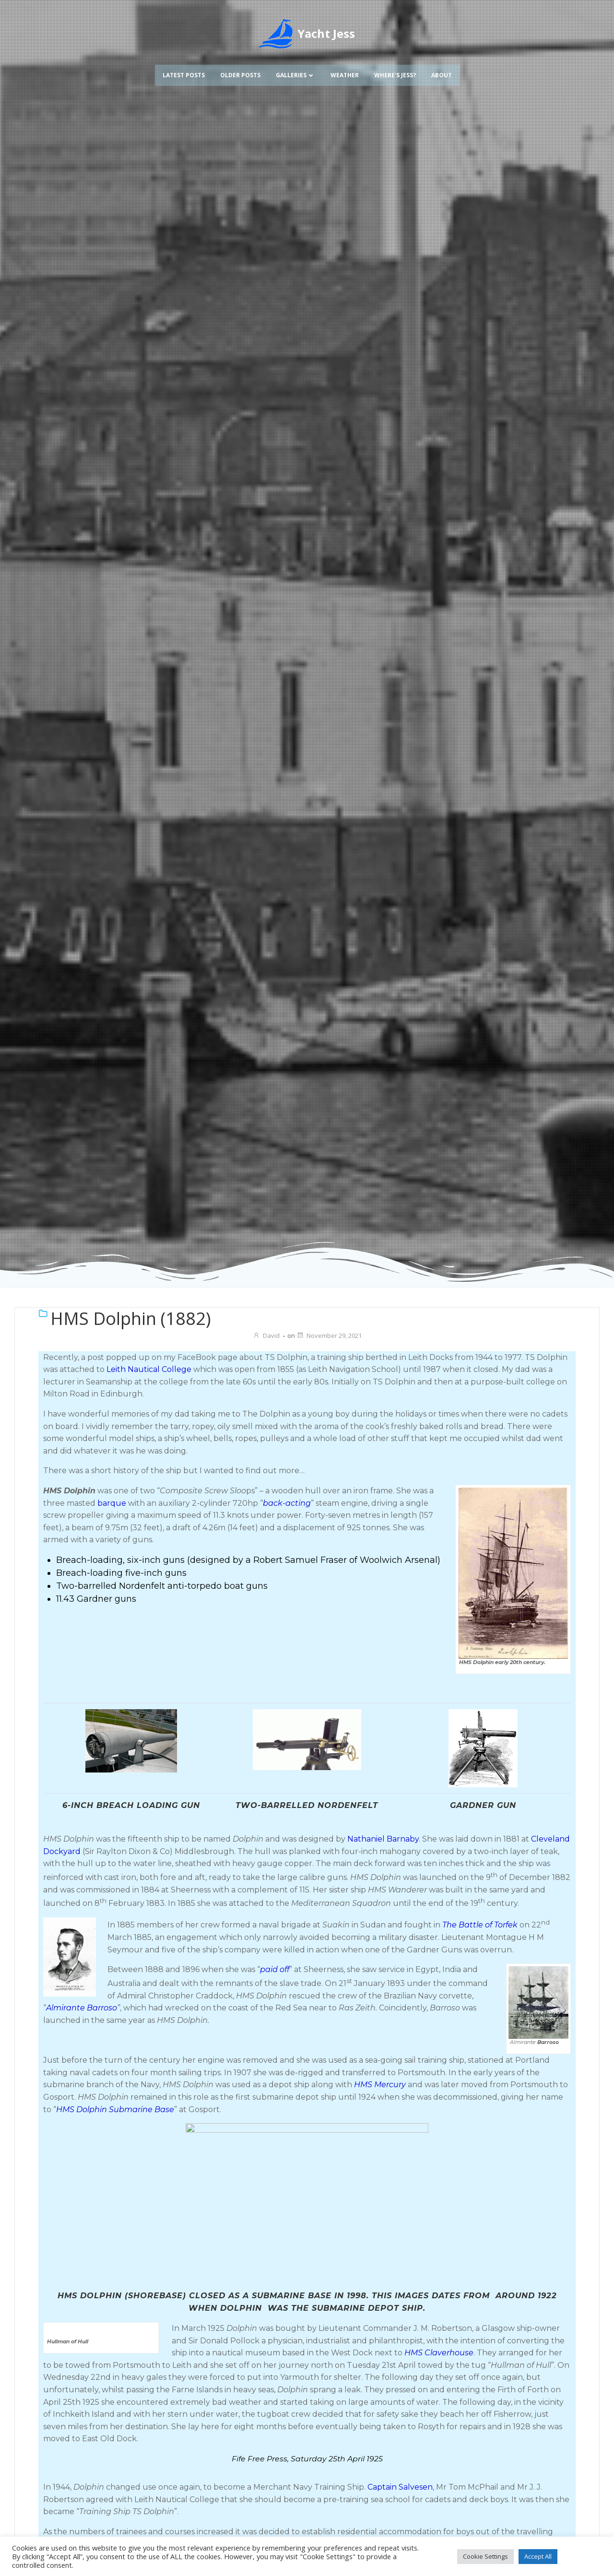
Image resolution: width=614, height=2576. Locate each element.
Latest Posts (184, 75)
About (441, 75)
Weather (345, 75)
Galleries (295, 75)
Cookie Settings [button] (485, 2556)
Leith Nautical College (148, 1369)
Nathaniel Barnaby (383, 1838)
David (266, 1335)
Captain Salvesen (400, 2507)
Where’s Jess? (395, 75)
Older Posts (240, 75)
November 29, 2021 (329, 1335)
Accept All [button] (538, 2556)
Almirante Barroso (81, 2007)
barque (111, 1503)
